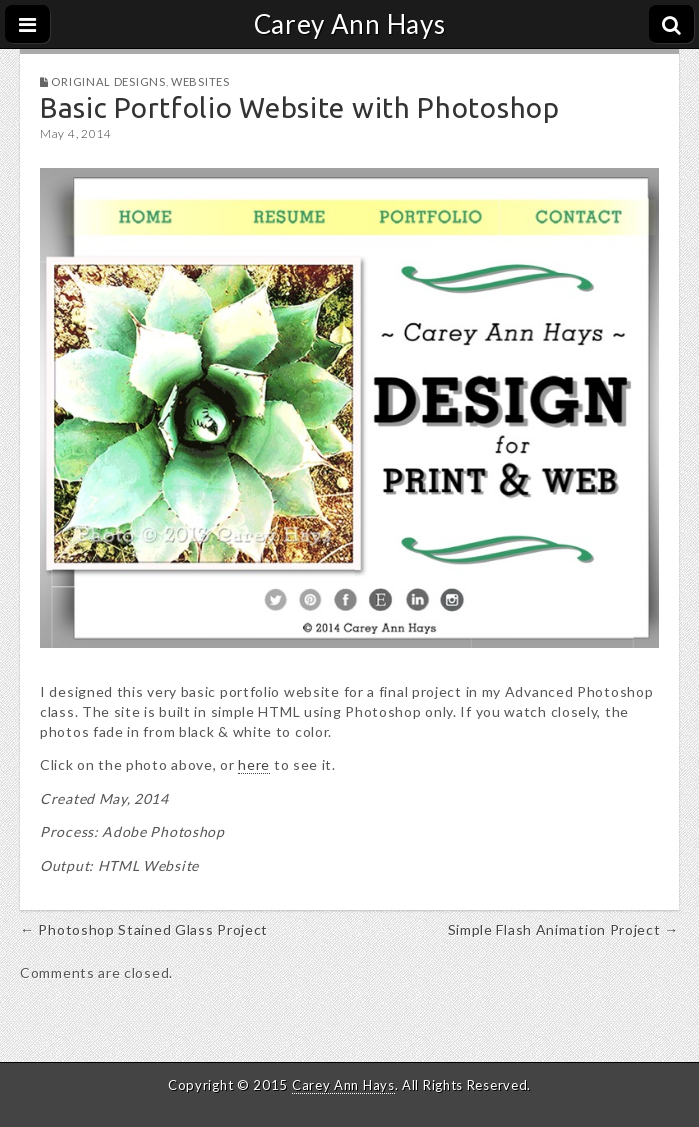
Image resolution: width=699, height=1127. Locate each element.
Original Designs (108, 81)
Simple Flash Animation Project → (563, 929)
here (254, 764)
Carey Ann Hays (350, 24)
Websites (200, 81)
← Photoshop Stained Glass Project (144, 929)
